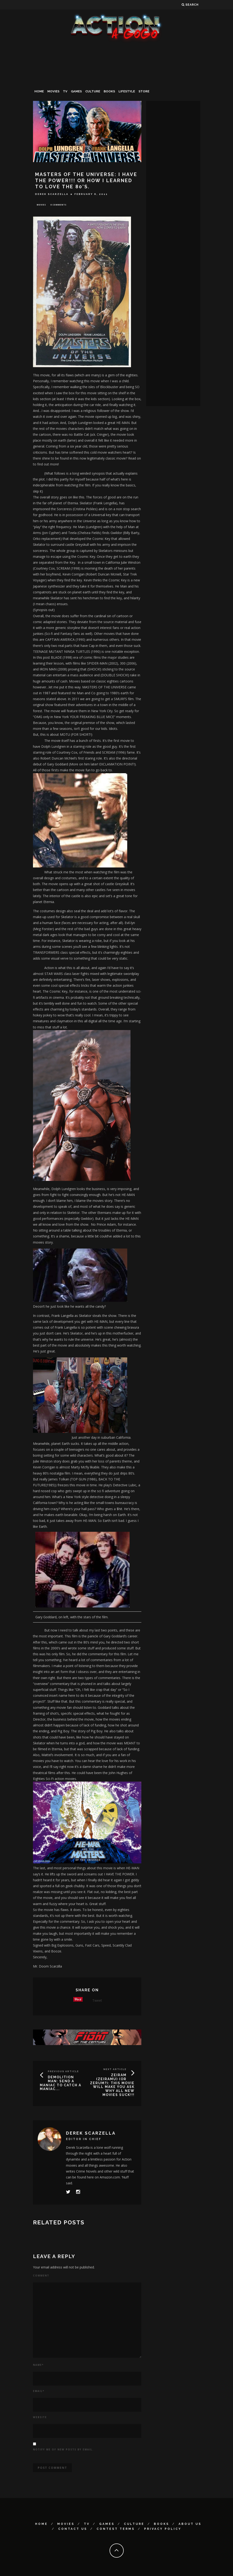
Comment (41, 2276)
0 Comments (58, 205)
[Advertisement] (116, 79)
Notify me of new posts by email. (63, 2450)
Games (76, 91)
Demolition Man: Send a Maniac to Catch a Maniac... (60, 2083)
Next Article (115, 2069)
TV (65, 91)
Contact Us (72, 2529)
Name (38, 2365)
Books (109, 91)
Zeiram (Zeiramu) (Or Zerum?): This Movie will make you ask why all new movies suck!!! (112, 2085)
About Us (190, 2524)
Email (38, 2391)
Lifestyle (127, 91)
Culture (92, 91)
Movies (53, 91)
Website (40, 2418)
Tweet (97, 2001)
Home (39, 91)
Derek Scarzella (52, 194)
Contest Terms (116, 2529)
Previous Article (63, 2072)
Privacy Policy (162, 2529)
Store (144, 91)
